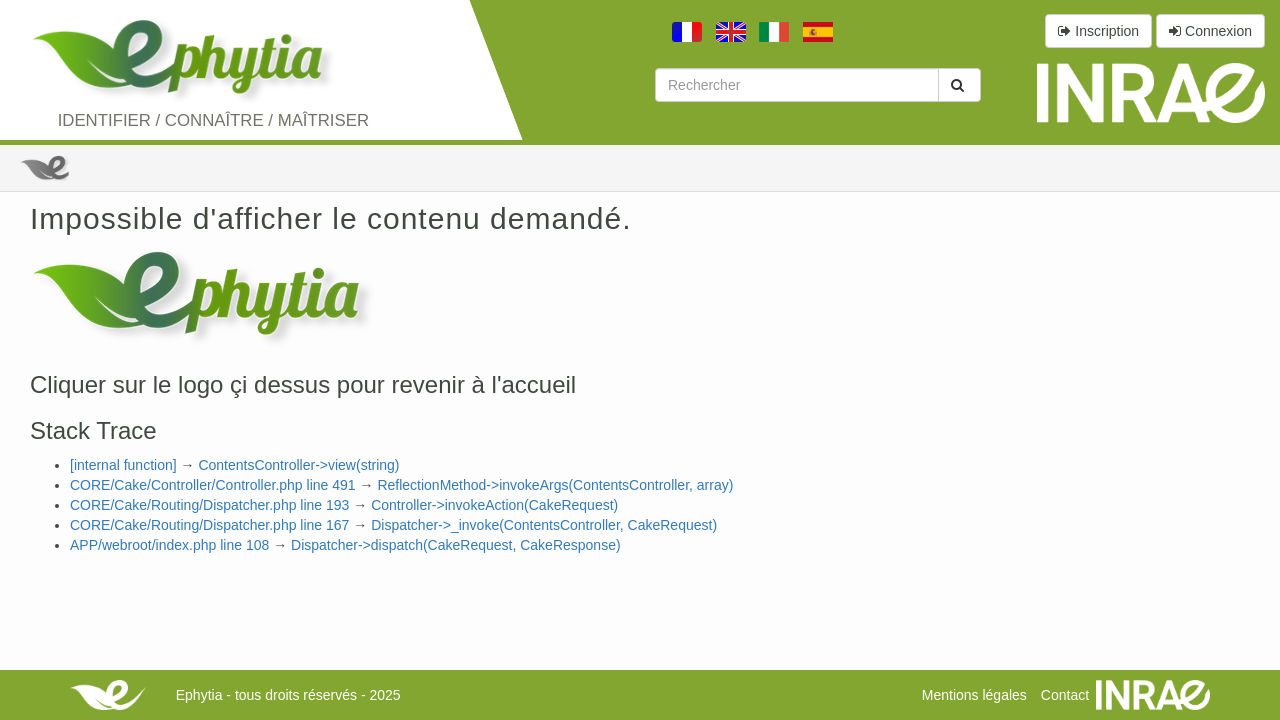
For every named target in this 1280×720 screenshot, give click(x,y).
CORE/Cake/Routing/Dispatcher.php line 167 (209, 525)
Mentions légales (974, 695)
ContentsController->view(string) (298, 465)
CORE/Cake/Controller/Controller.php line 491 (213, 485)
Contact (1065, 695)
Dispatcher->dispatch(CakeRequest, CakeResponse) (456, 545)
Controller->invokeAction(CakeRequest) (494, 505)
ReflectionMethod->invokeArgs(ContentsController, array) (555, 485)
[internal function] (123, 465)
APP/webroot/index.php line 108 (169, 545)
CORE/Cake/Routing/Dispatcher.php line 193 (209, 505)
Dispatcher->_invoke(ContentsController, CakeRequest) (544, 525)
